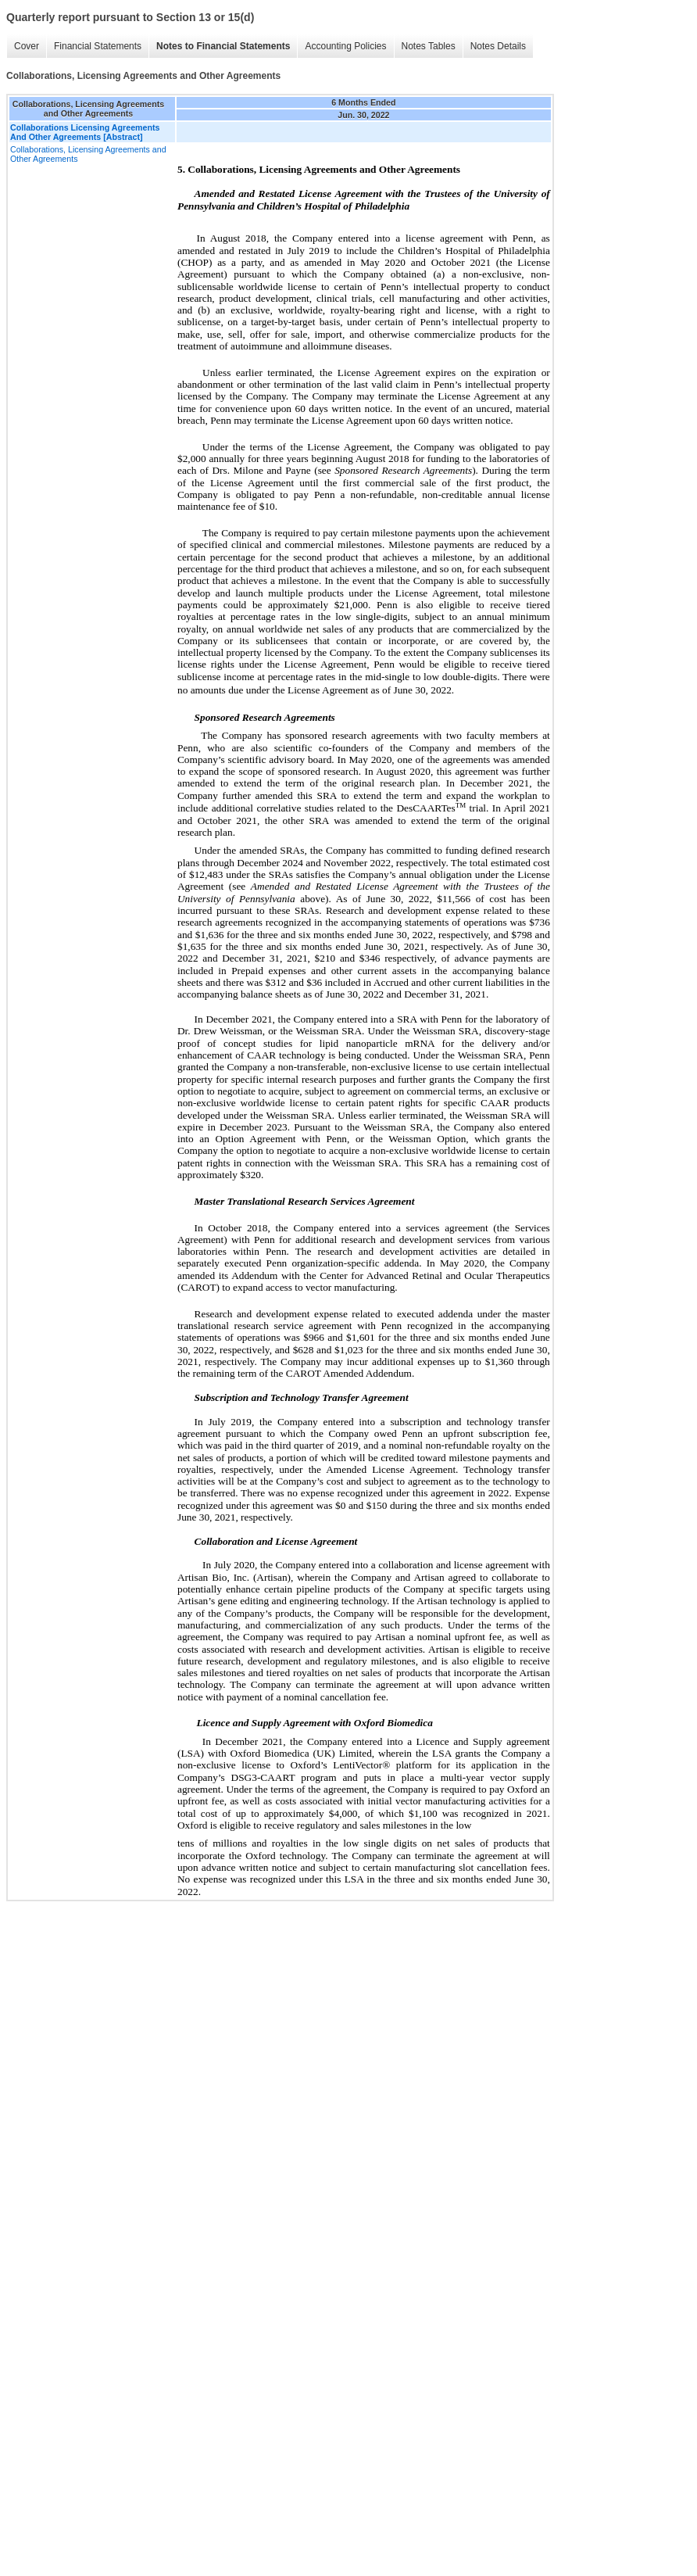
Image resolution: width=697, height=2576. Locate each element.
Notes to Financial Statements (223, 46)
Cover (26, 46)
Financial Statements (97, 46)
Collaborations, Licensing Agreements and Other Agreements (88, 154)
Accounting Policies (345, 46)
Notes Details (498, 46)
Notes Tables (429, 46)
